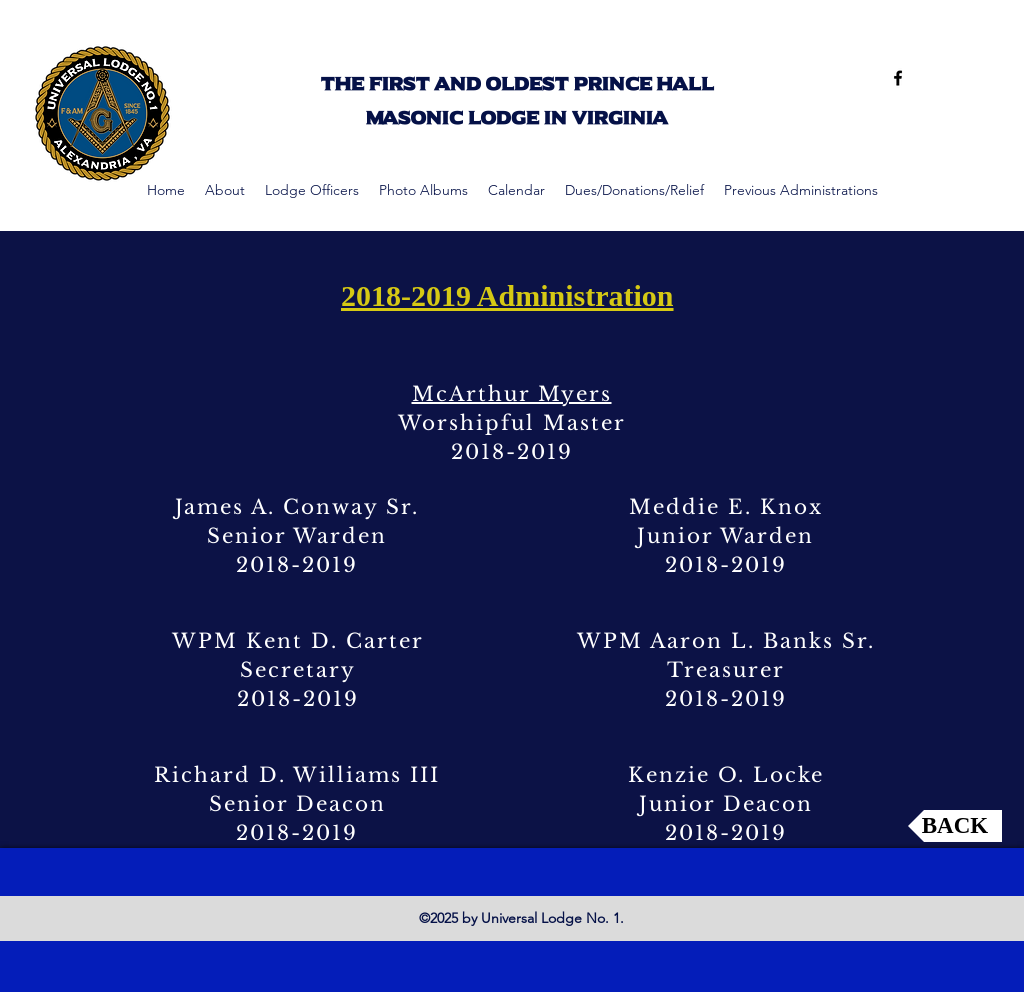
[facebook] (898, 78)
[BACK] (955, 826)
